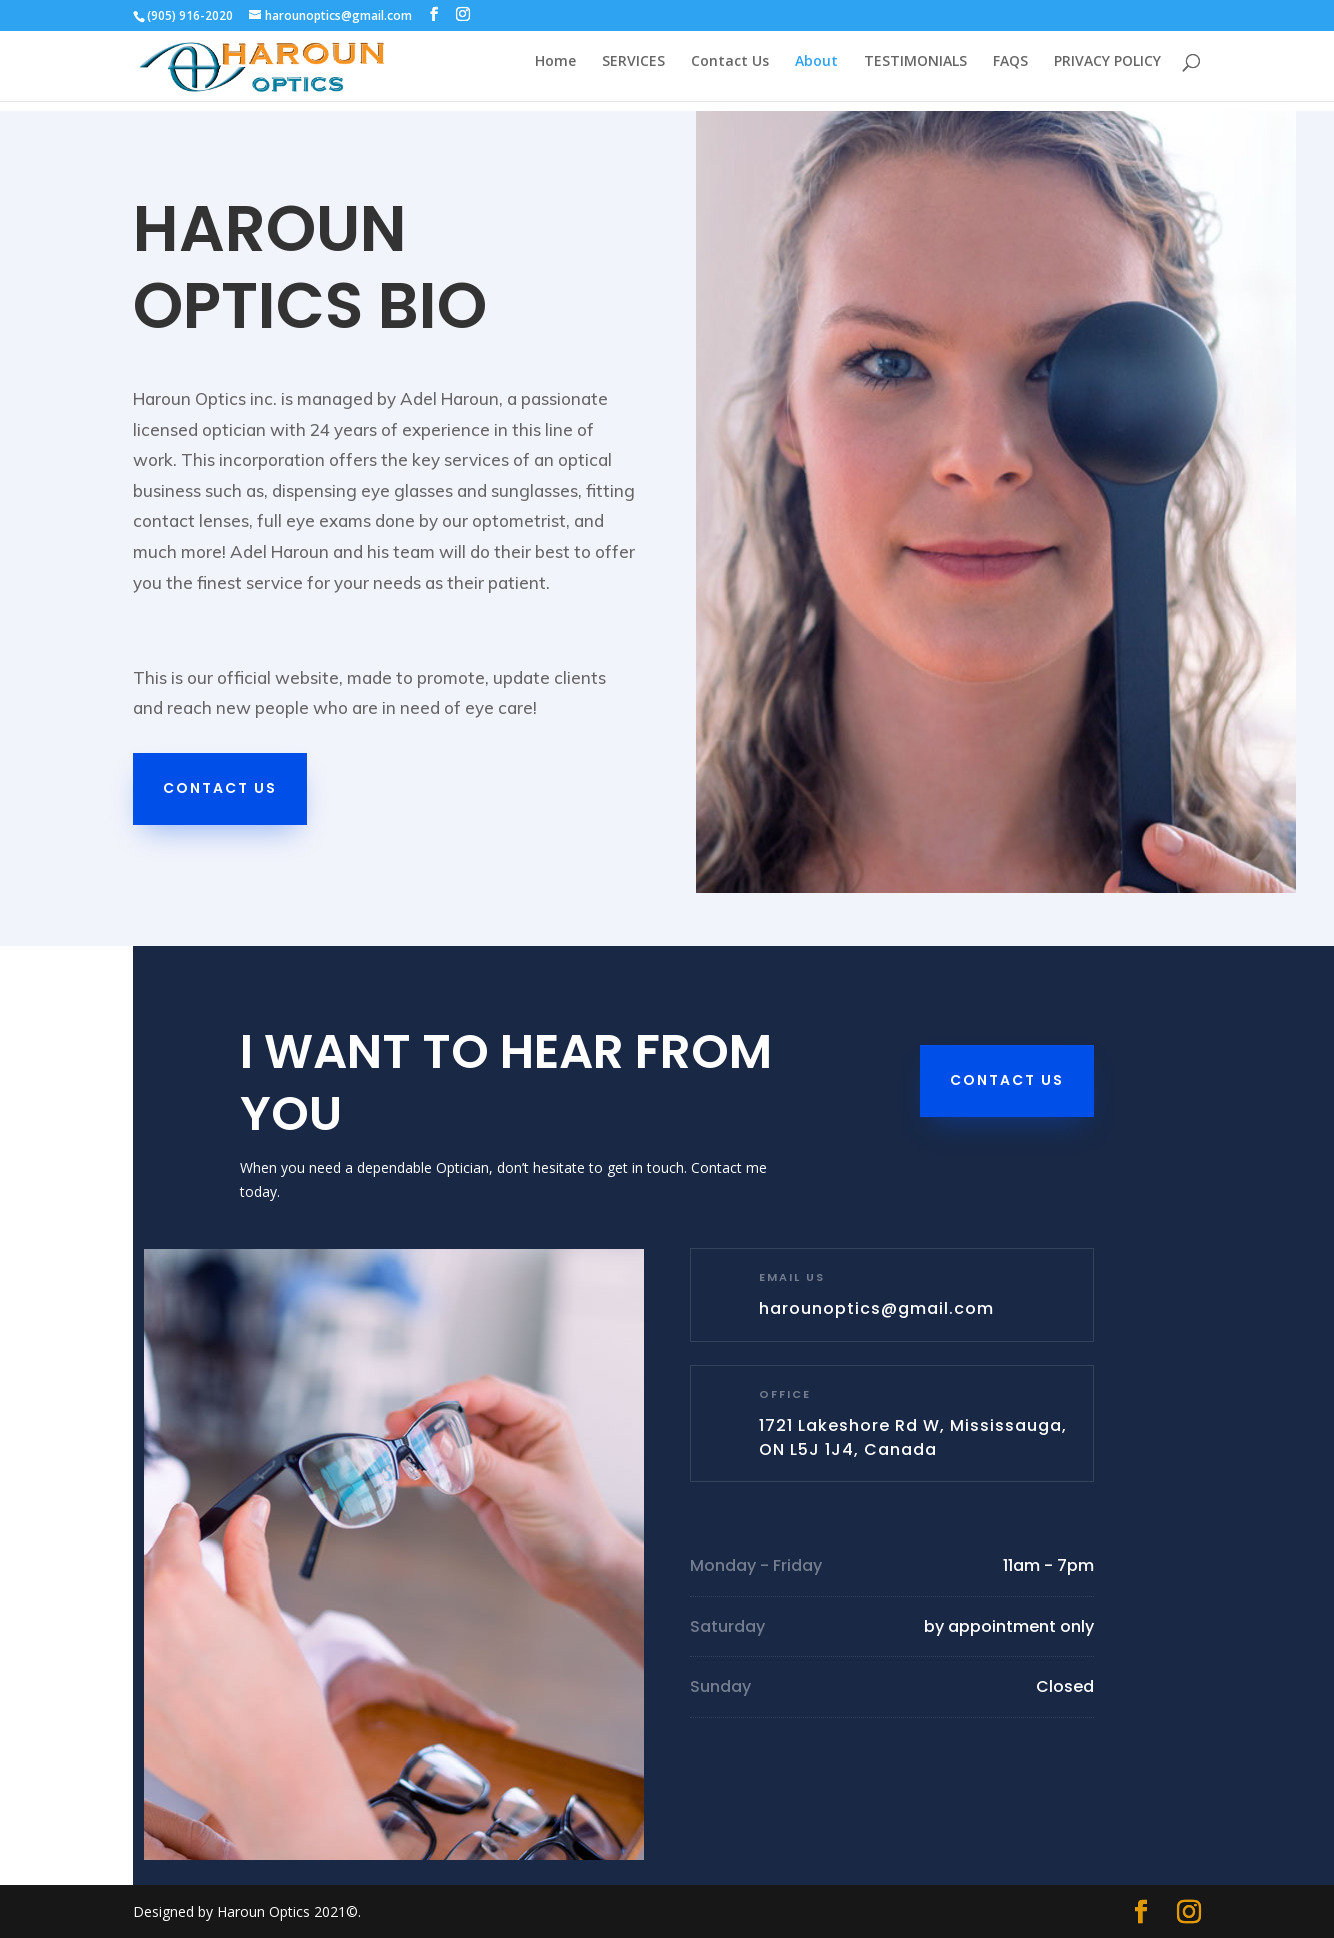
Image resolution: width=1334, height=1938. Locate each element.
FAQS (1010, 71)
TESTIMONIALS (915, 71)
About (816, 71)
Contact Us (730, 71)
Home (555, 71)
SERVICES (633, 71)
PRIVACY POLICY (1107, 71)
